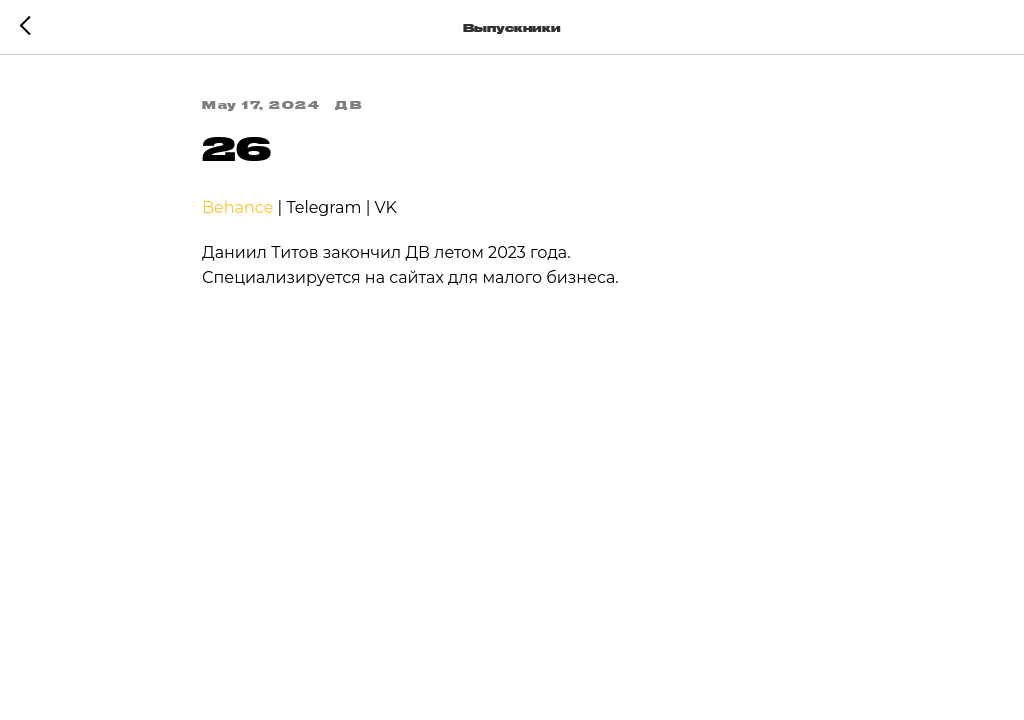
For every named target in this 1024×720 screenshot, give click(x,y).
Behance (237, 207)
